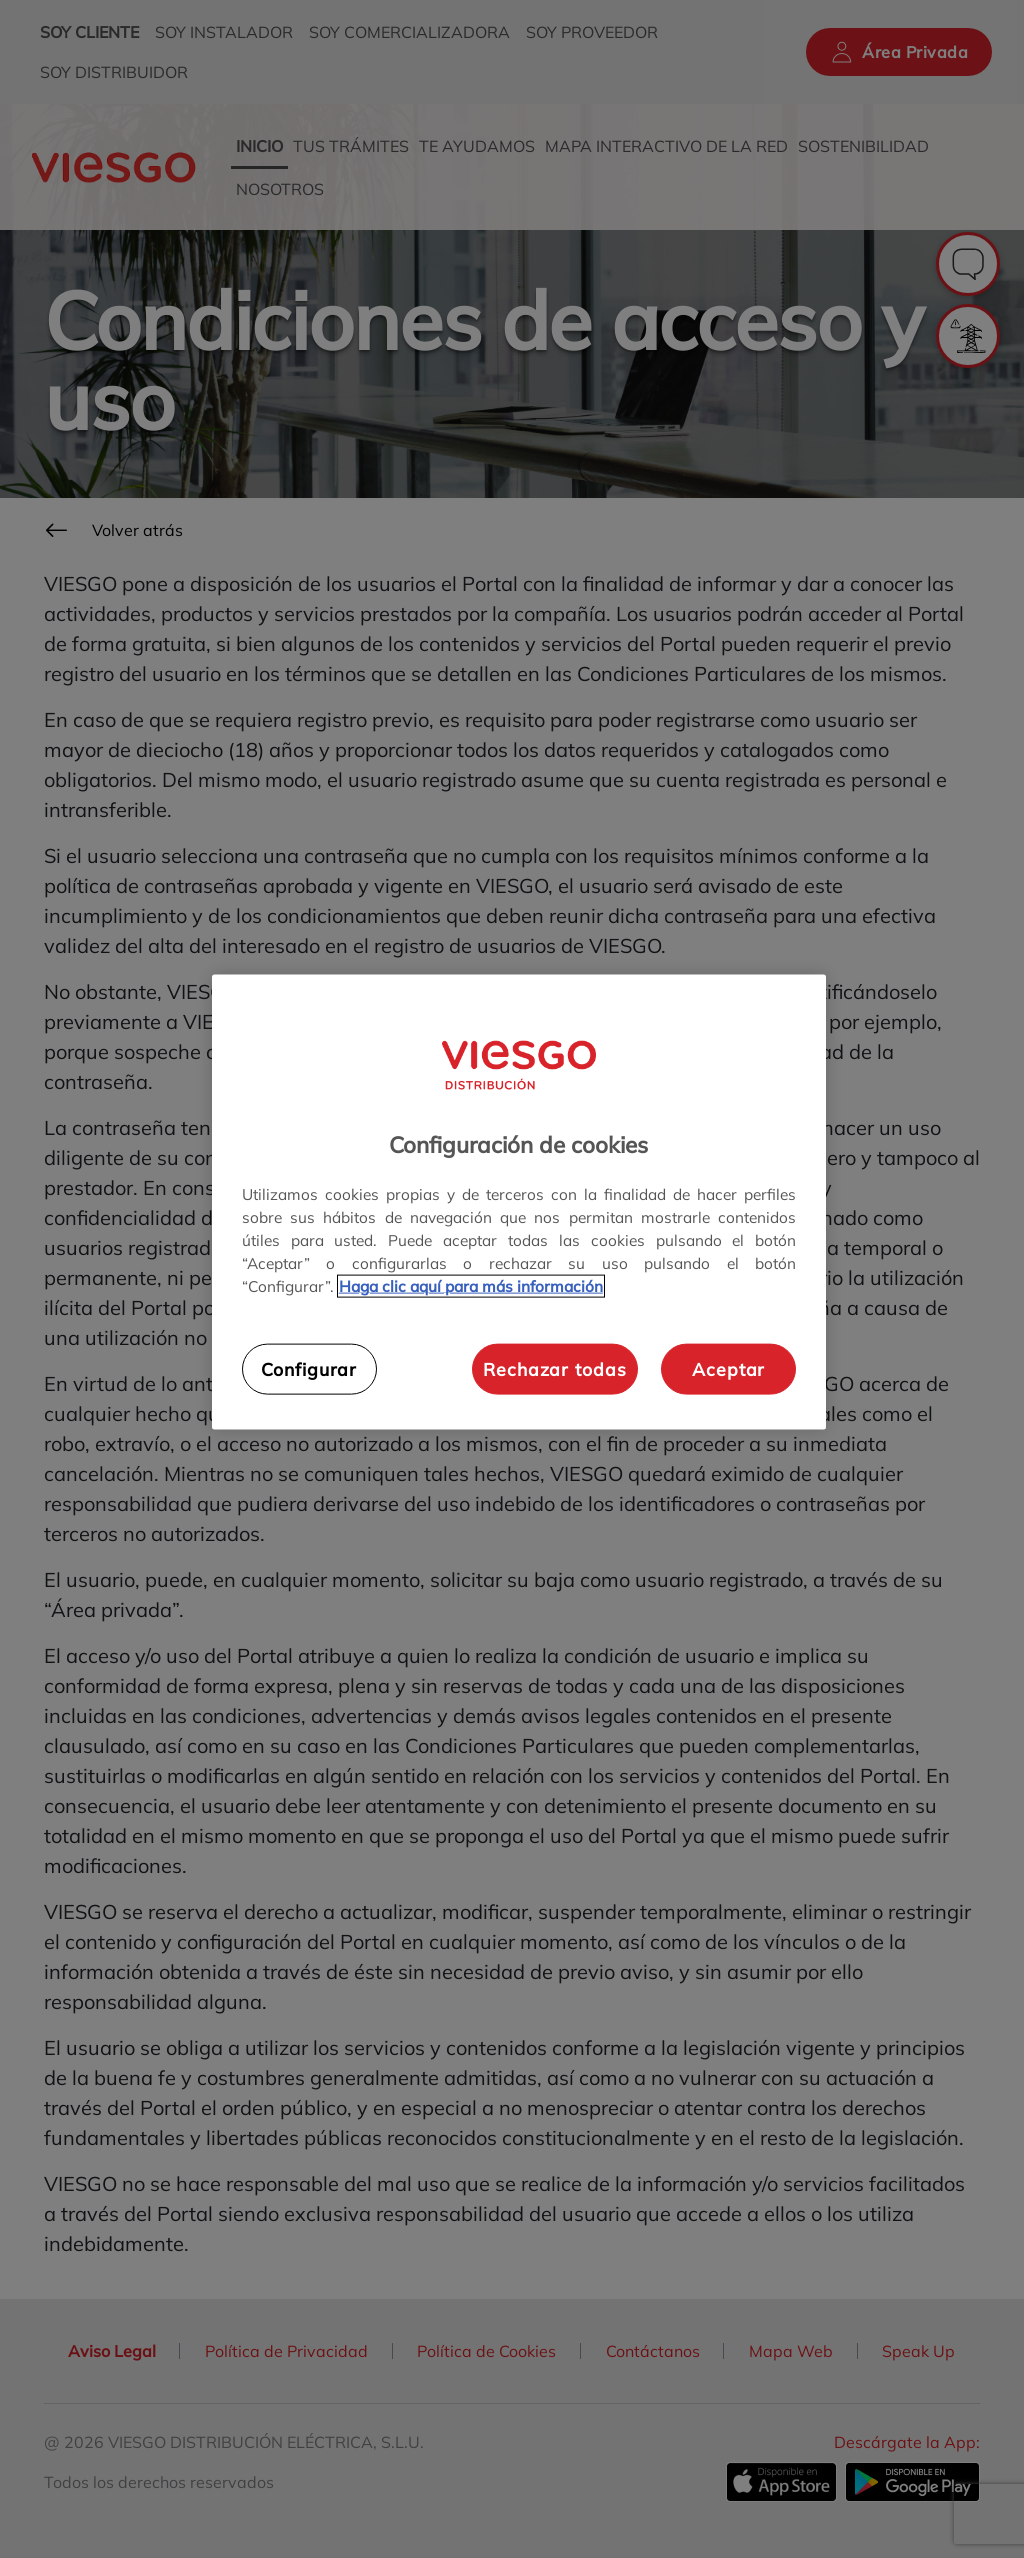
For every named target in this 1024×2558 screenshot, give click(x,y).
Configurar (309, 1369)
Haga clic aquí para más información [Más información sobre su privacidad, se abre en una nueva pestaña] (471, 1286)
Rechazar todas (554, 1369)
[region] (519, 1202)
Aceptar (728, 1369)
